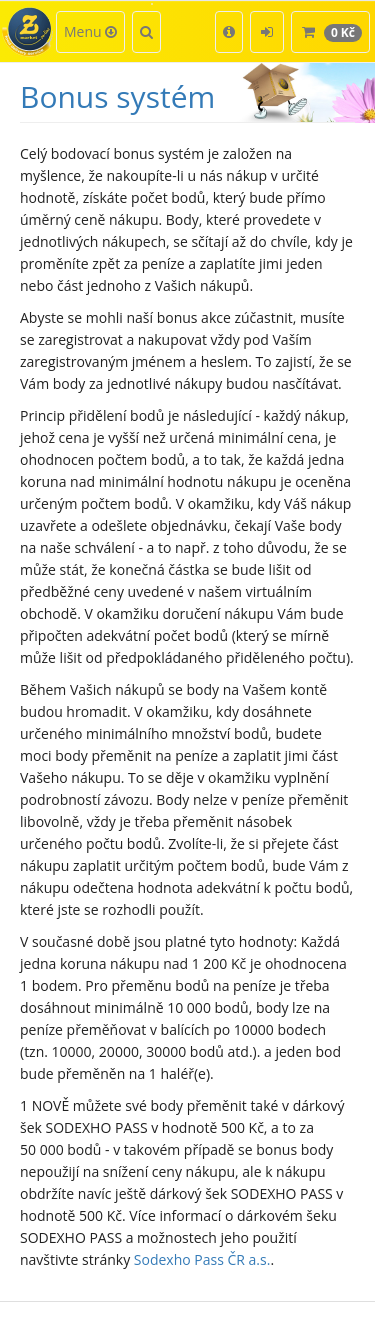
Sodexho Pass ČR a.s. (202, 1259)
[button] (229, 32)
